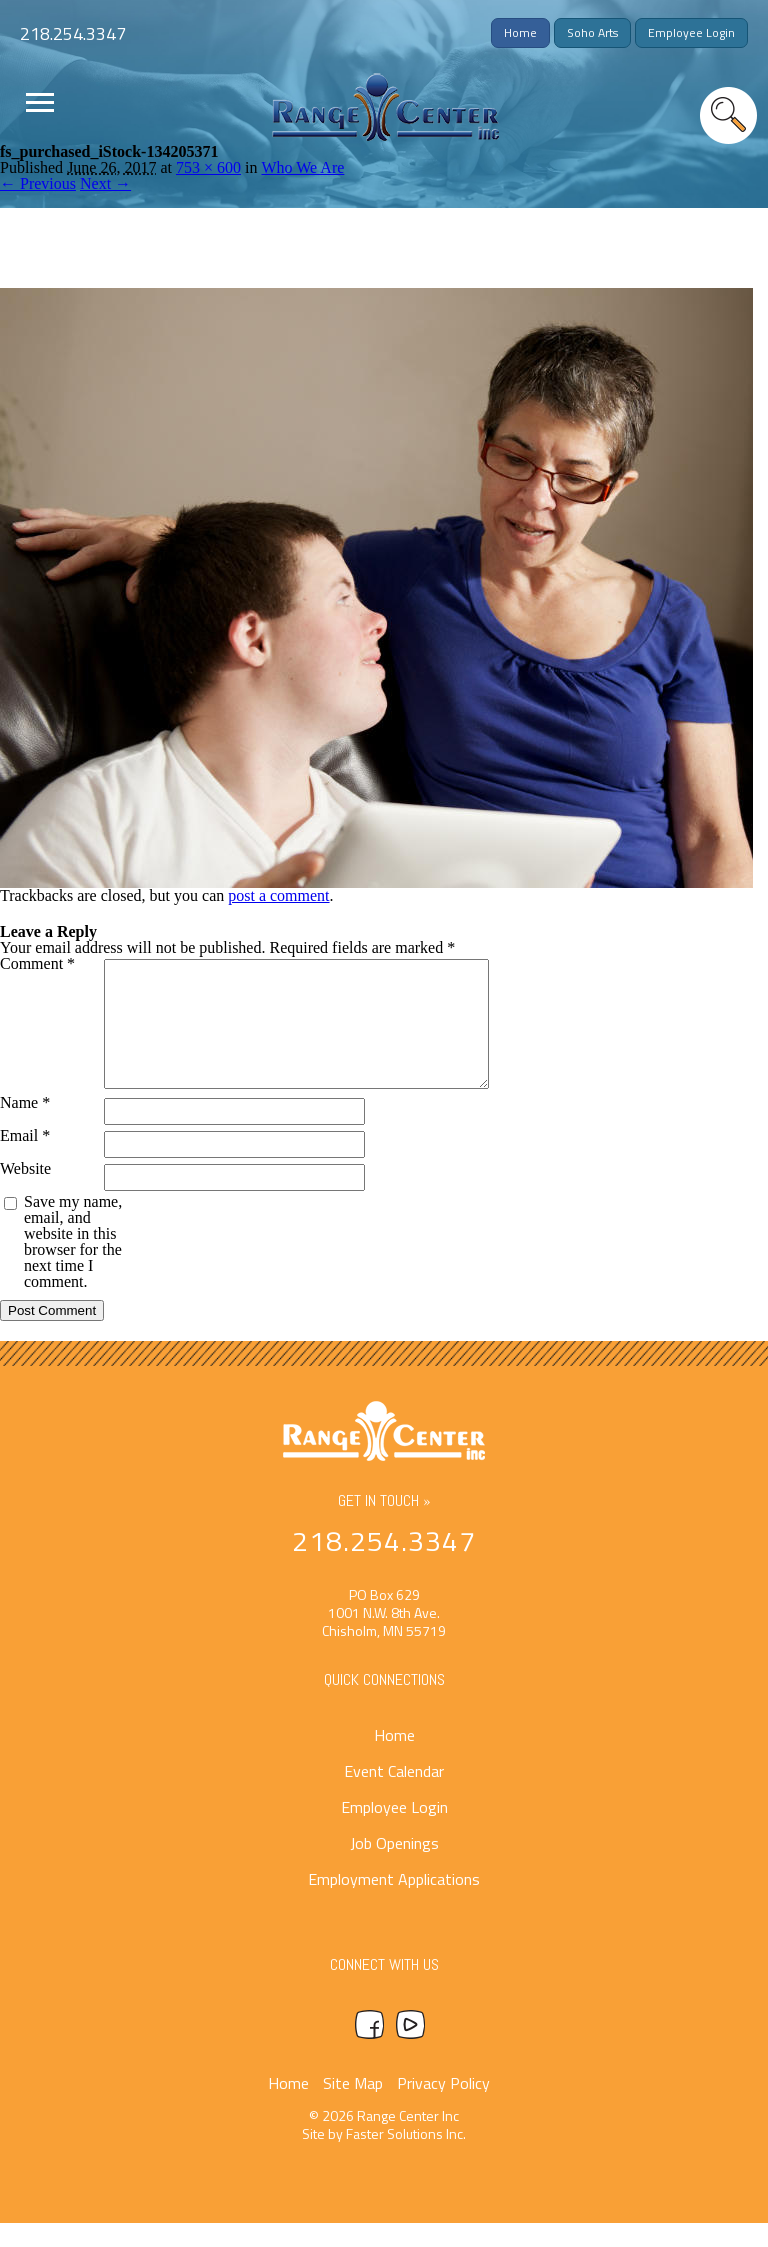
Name (25, 1127)
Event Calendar (394, 1795)
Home (520, 32)
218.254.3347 (73, 33)
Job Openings (394, 1867)
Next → (105, 183)
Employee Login (691, 32)
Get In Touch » (384, 1524)
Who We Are (302, 167)
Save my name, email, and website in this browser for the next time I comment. (73, 1266)
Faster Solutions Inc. (406, 2157)
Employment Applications (394, 1903)
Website (25, 1193)
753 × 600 (208, 167)
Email (25, 1160)
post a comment (278, 895)
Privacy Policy (443, 2107)
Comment (37, 964)
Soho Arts (592, 32)
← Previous (38, 183)
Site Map (353, 2107)
